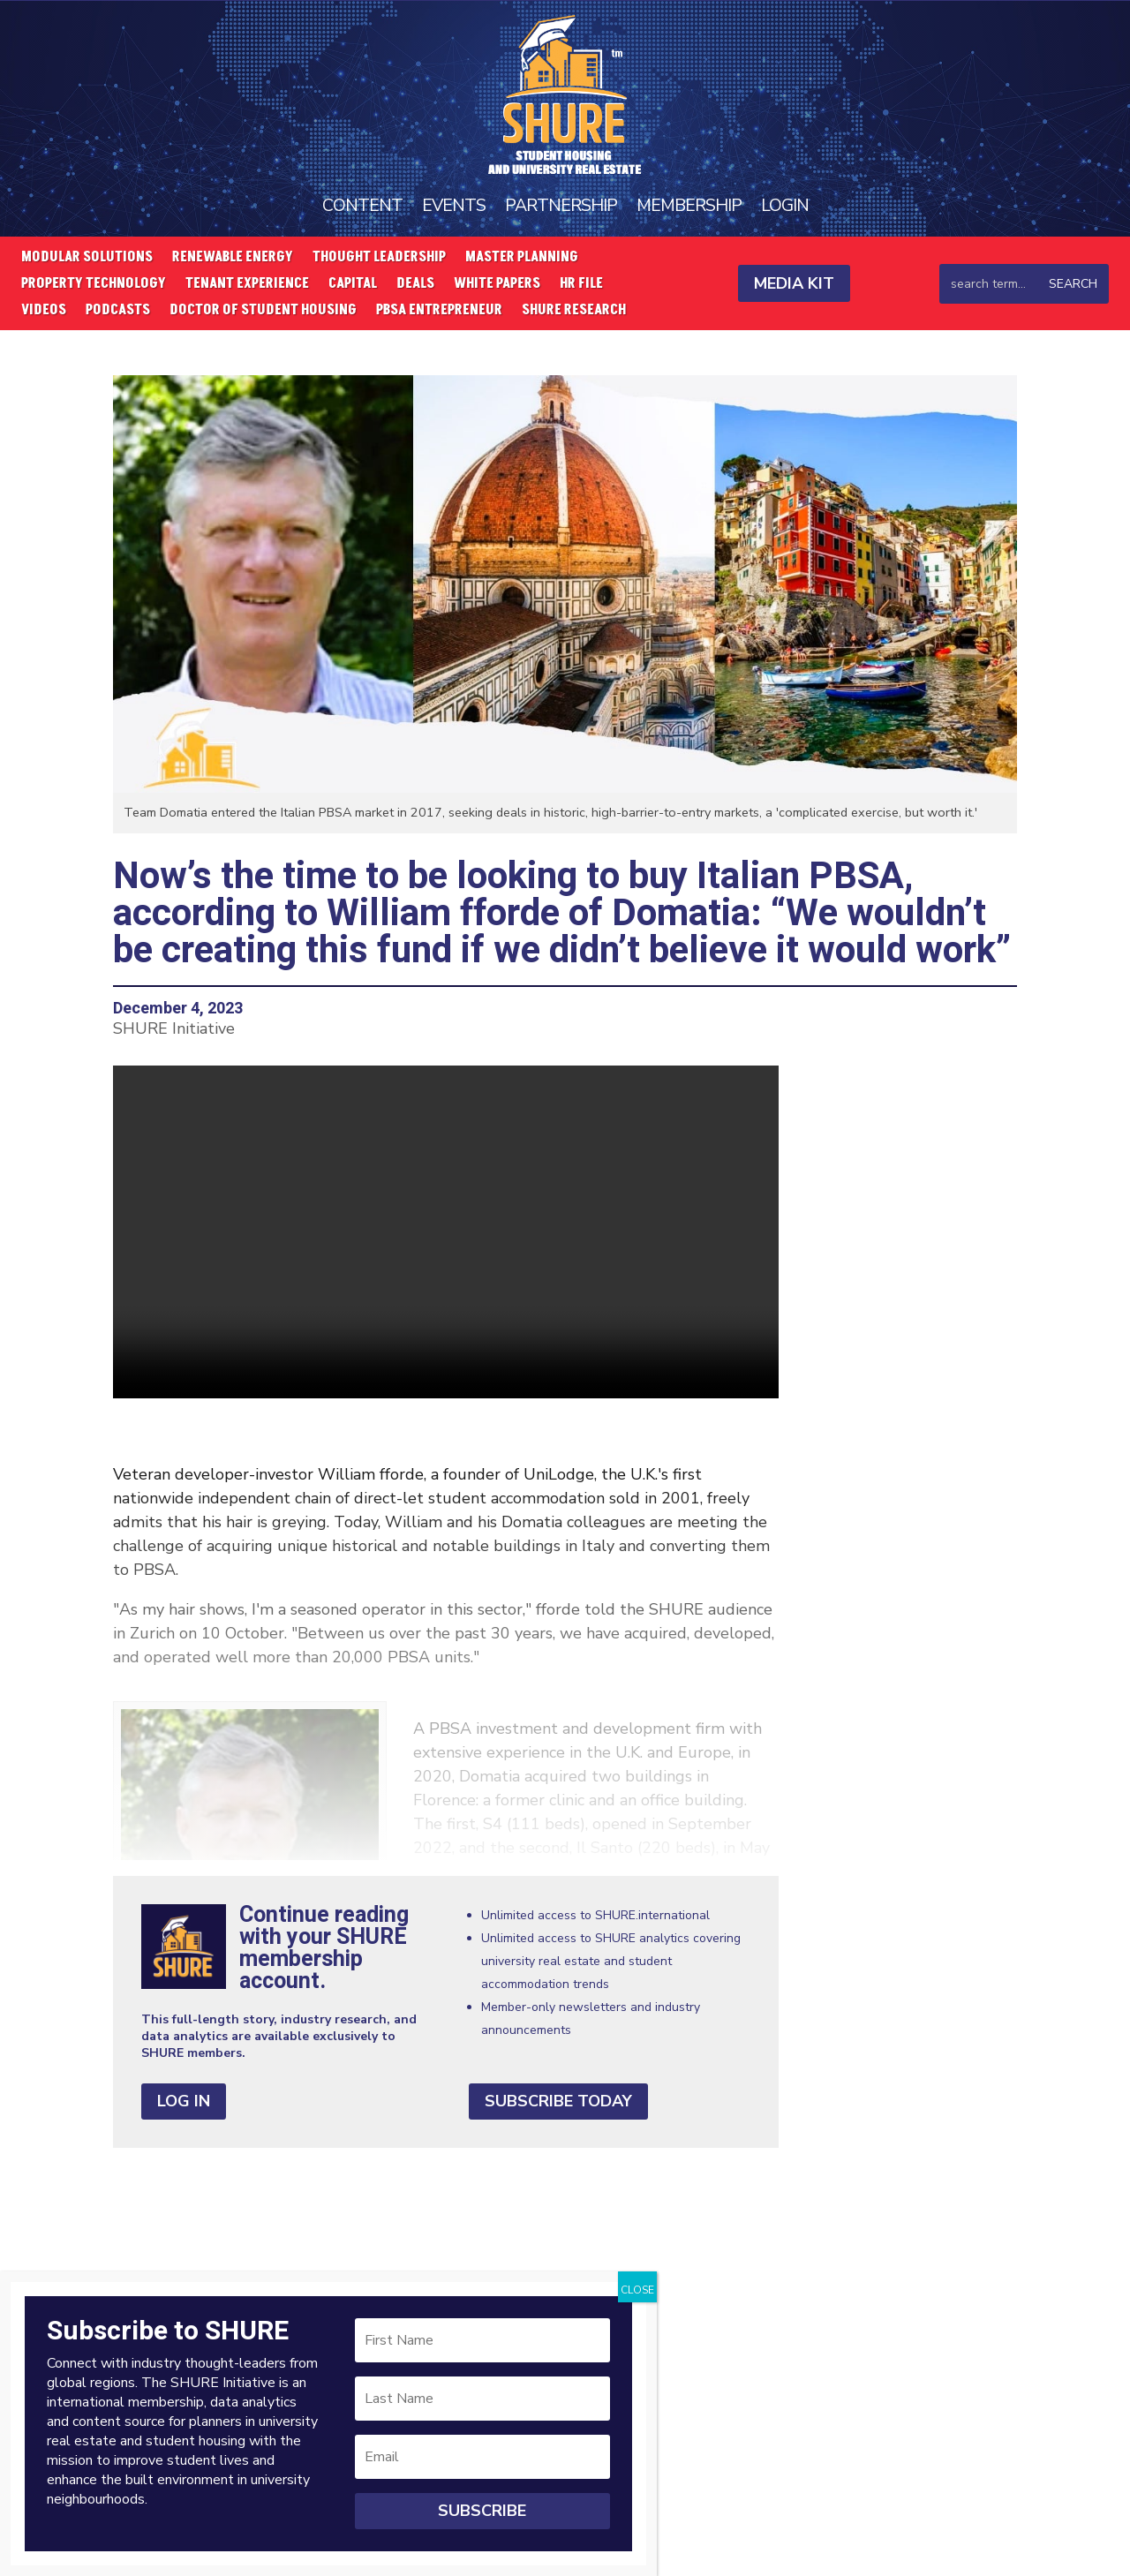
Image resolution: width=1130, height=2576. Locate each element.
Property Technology (93, 284)
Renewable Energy (232, 258)
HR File (581, 284)
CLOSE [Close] (637, 2290)
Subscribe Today (558, 2100)
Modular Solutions (87, 258)
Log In (183, 2100)
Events (452, 204)
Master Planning (521, 258)
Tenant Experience (247, 284)
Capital (352, 284)
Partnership (560, 204)
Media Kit (794, 282)
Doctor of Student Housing (263, 311)
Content (360, 204)
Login (786, 204)
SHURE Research (574, 311)
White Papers (497, 284)
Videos (43, 311)
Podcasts (118, 311)
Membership (689, 204)
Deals (415, 284)
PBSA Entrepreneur (439, 311)
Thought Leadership (379, 258)
